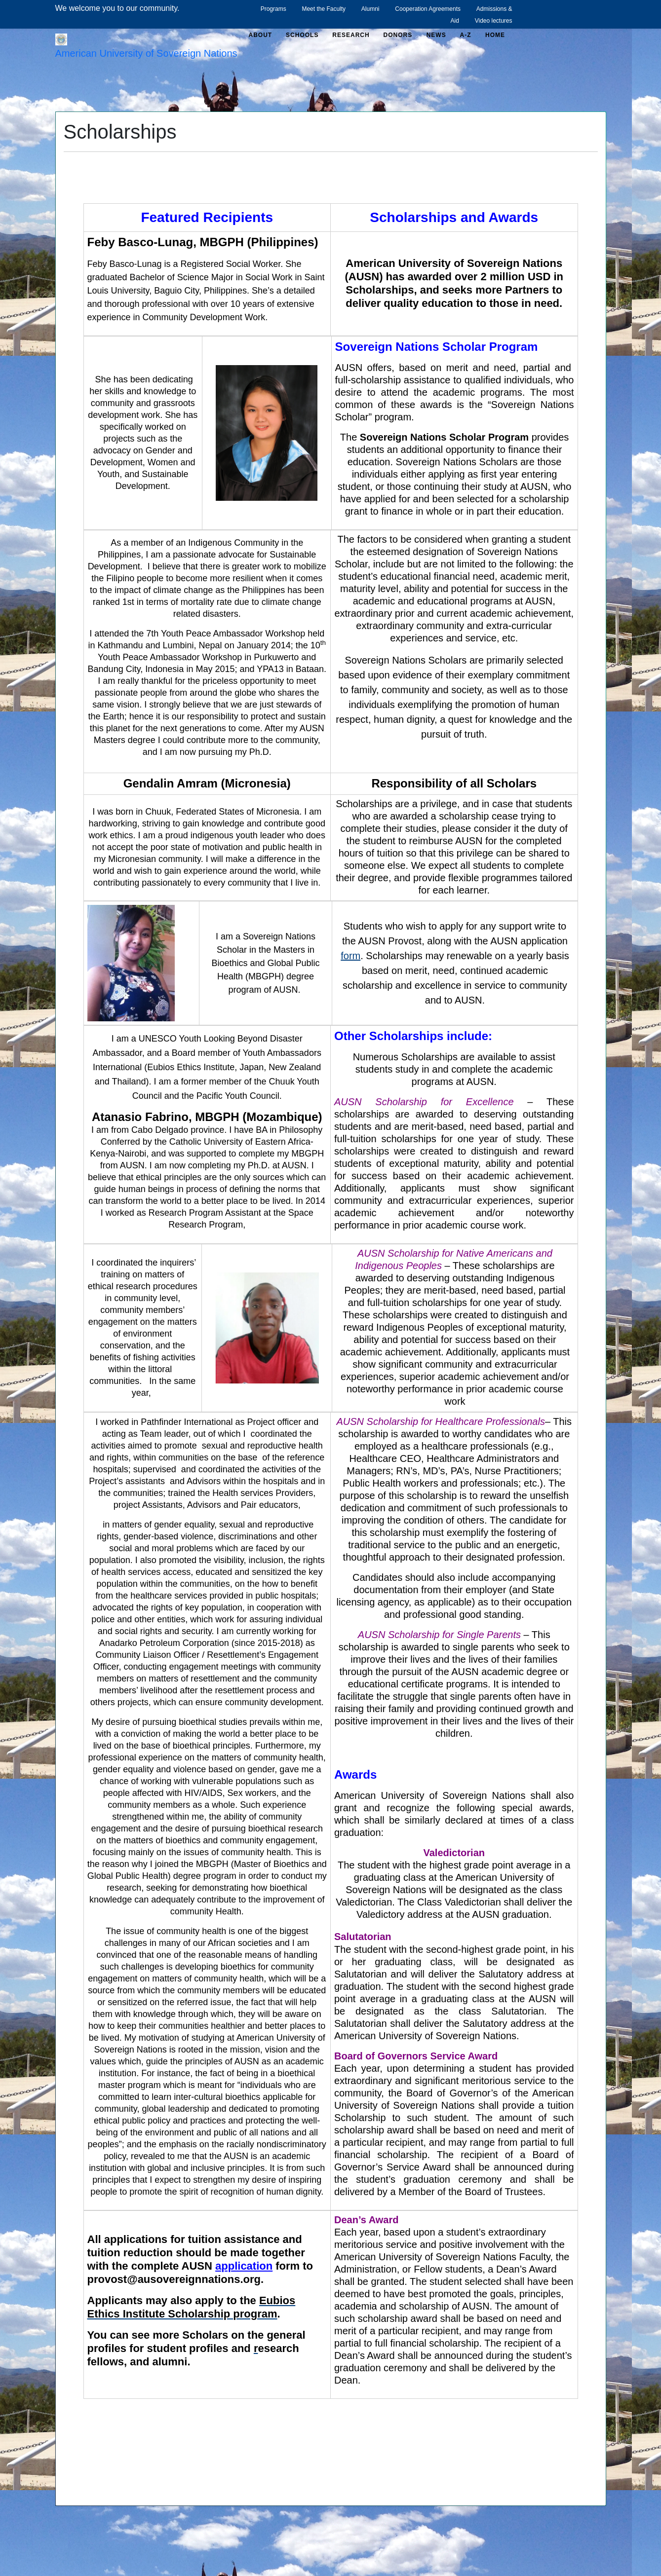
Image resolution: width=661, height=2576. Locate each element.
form (350, 955)
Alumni (370, 8)
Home (495, 35)
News (436, 35)
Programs (273, 8)
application (243, 2266)
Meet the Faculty (324, 8)
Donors (398, 35)
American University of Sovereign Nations (146, 53)
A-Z (465, 35)
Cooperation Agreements (428, 8)
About (260, 35)
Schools (302, 35)
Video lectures (493, 20)
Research (350, 35)
